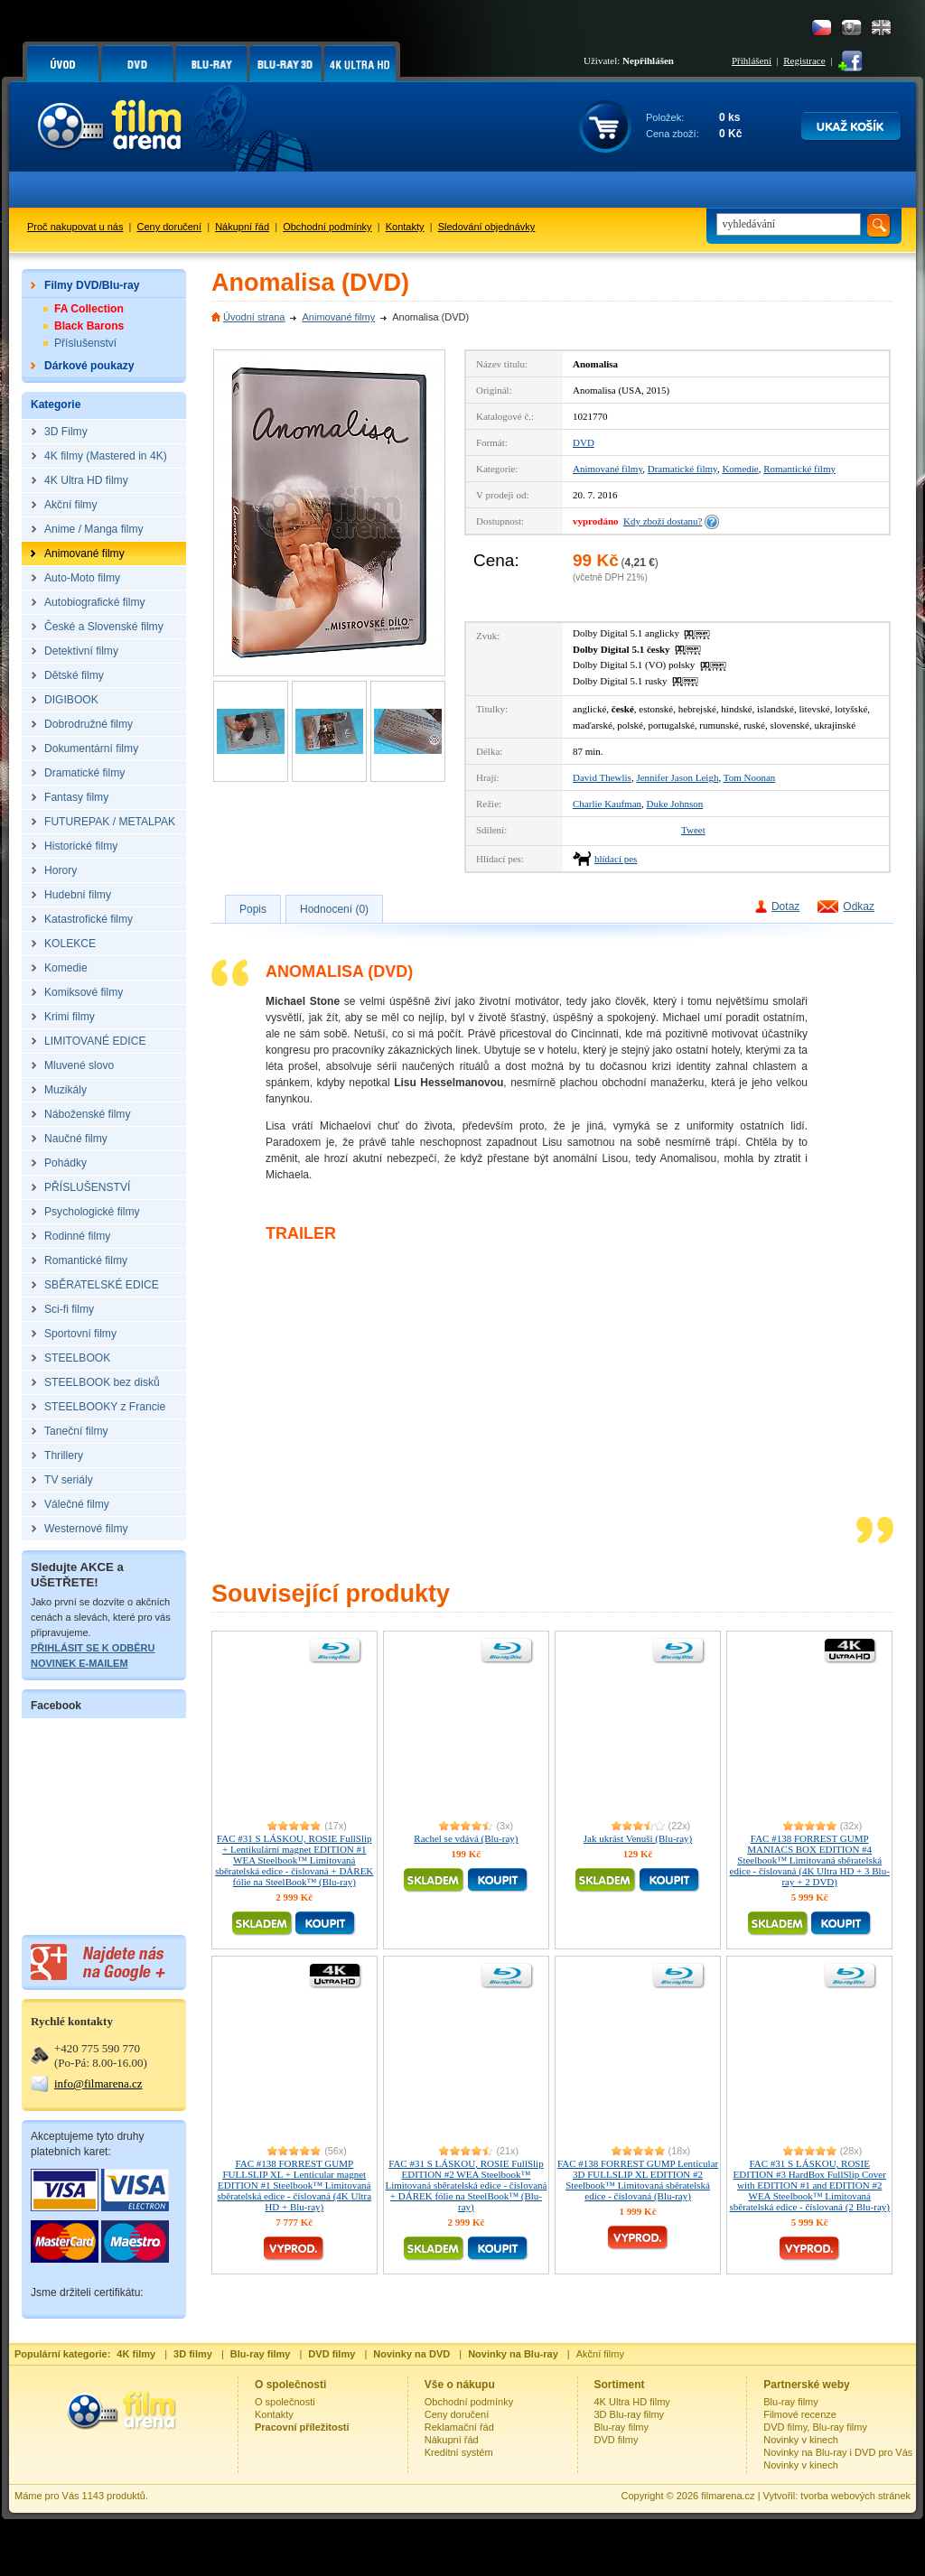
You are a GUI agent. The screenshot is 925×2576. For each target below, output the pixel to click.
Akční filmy (600, 2353)
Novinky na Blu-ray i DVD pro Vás (837, 2452)
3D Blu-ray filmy (629, 2414)
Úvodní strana (254, 317)
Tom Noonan (750, 777)
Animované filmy (338, 317)
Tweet (693, 829)
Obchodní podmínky (327, 226)
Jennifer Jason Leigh (677, 777)
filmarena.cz (727, 2495)
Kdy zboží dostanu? (662, 521)
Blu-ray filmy (621, 2427)
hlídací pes (615, 858)
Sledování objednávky (487, 226)
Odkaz (858, 906)
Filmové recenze (799, 2414)
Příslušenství (85, 343)
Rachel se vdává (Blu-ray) (466, 1838)
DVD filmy (616, 2439)
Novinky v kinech (800, 2439)
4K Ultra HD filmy (632, 2401)
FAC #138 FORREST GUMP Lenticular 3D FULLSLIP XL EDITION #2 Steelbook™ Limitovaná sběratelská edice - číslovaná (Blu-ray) (637, 2179)
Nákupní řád (242, 226)
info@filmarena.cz (98, 2083)
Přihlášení (751, 60)
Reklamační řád (459, 2427)
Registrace (804, 60)
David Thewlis (602, 777)
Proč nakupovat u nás (75, 226)
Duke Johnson (675, 803)
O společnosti (285, 2401)
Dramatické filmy (682, 468)
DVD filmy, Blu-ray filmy (815, 2427)
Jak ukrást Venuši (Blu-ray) (638, 1838)
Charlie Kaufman (607, 803)
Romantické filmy (799, 468)
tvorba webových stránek (855, 2495)
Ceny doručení (169, 226)
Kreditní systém (459, 2452)
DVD (583, 442)
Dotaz (785, 906)
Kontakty (405, 226)
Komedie (740, 468)
